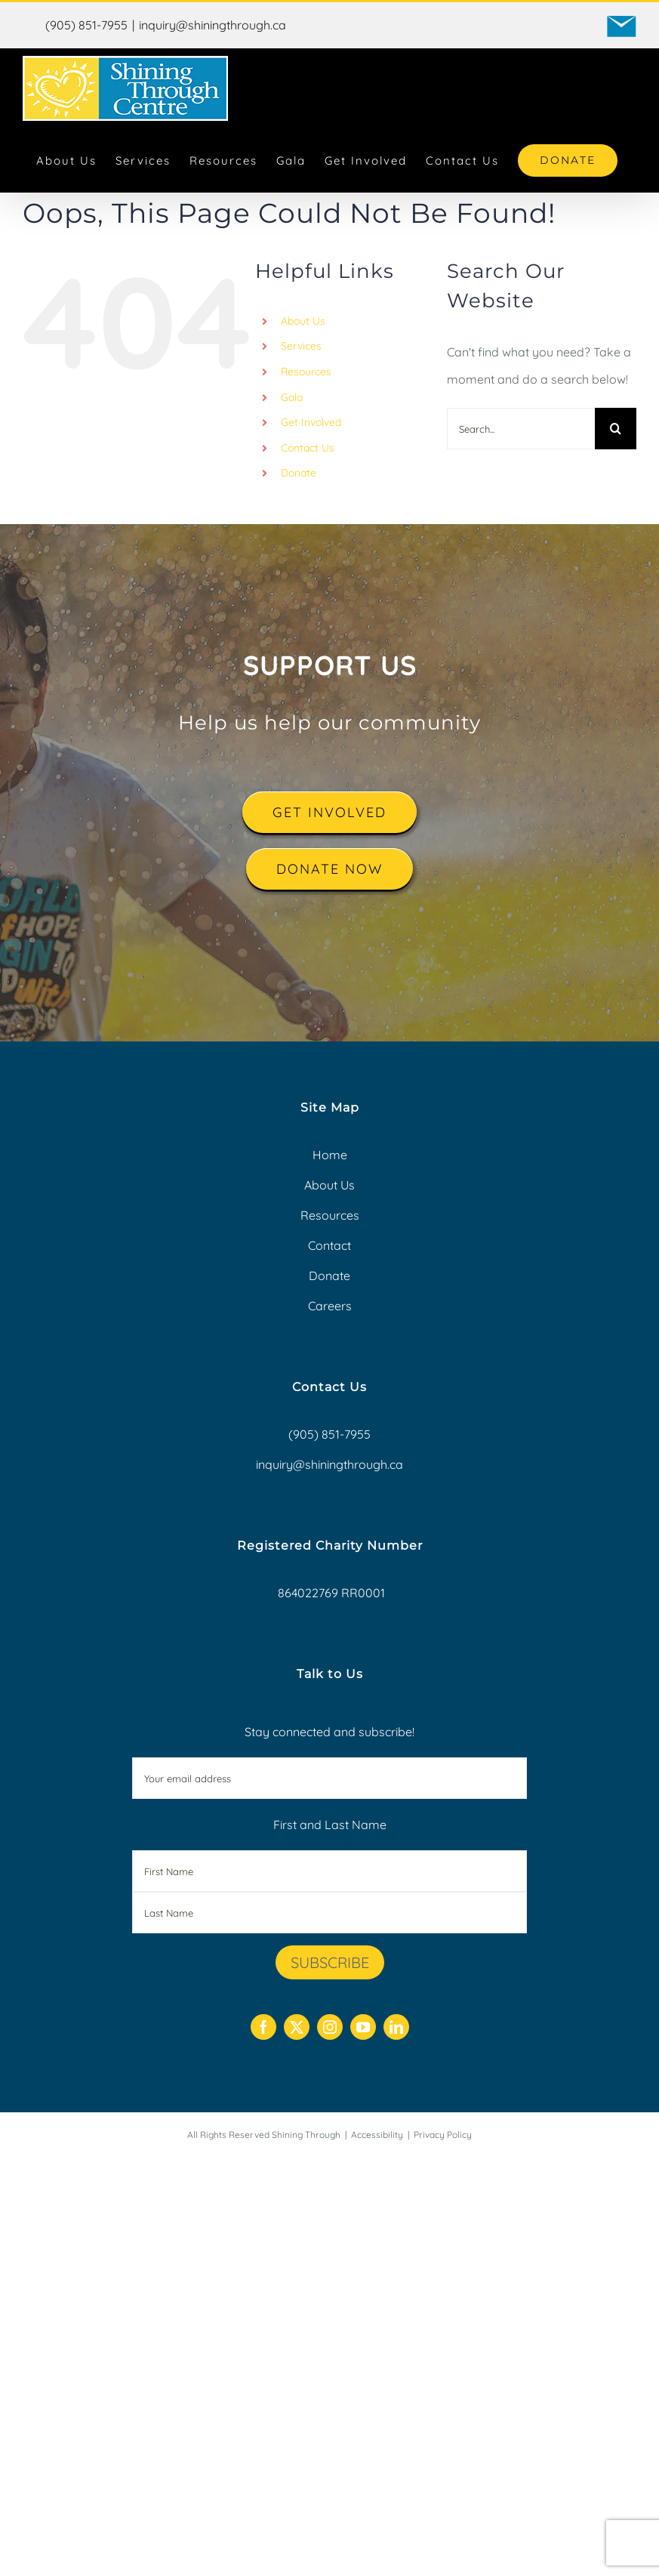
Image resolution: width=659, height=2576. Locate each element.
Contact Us (307, 448)
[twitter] (296, 2027)
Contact (329, 1245)
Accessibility (377, 2134)
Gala (292, 397)
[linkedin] (396, 2027)
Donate (298, 473)
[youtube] (363, 2027)
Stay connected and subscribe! (330, 1761)
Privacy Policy (443, 2134)
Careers (330, 1305)
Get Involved (311, 422)
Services (301, 346)
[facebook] (263, 2027)
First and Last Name (329, 1824)
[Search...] (521, 428)
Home (330, 1154)
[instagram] (330, 2027)
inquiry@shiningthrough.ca (212, 24)
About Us (303, 321)
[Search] (615, 428)
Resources (306, 371)
